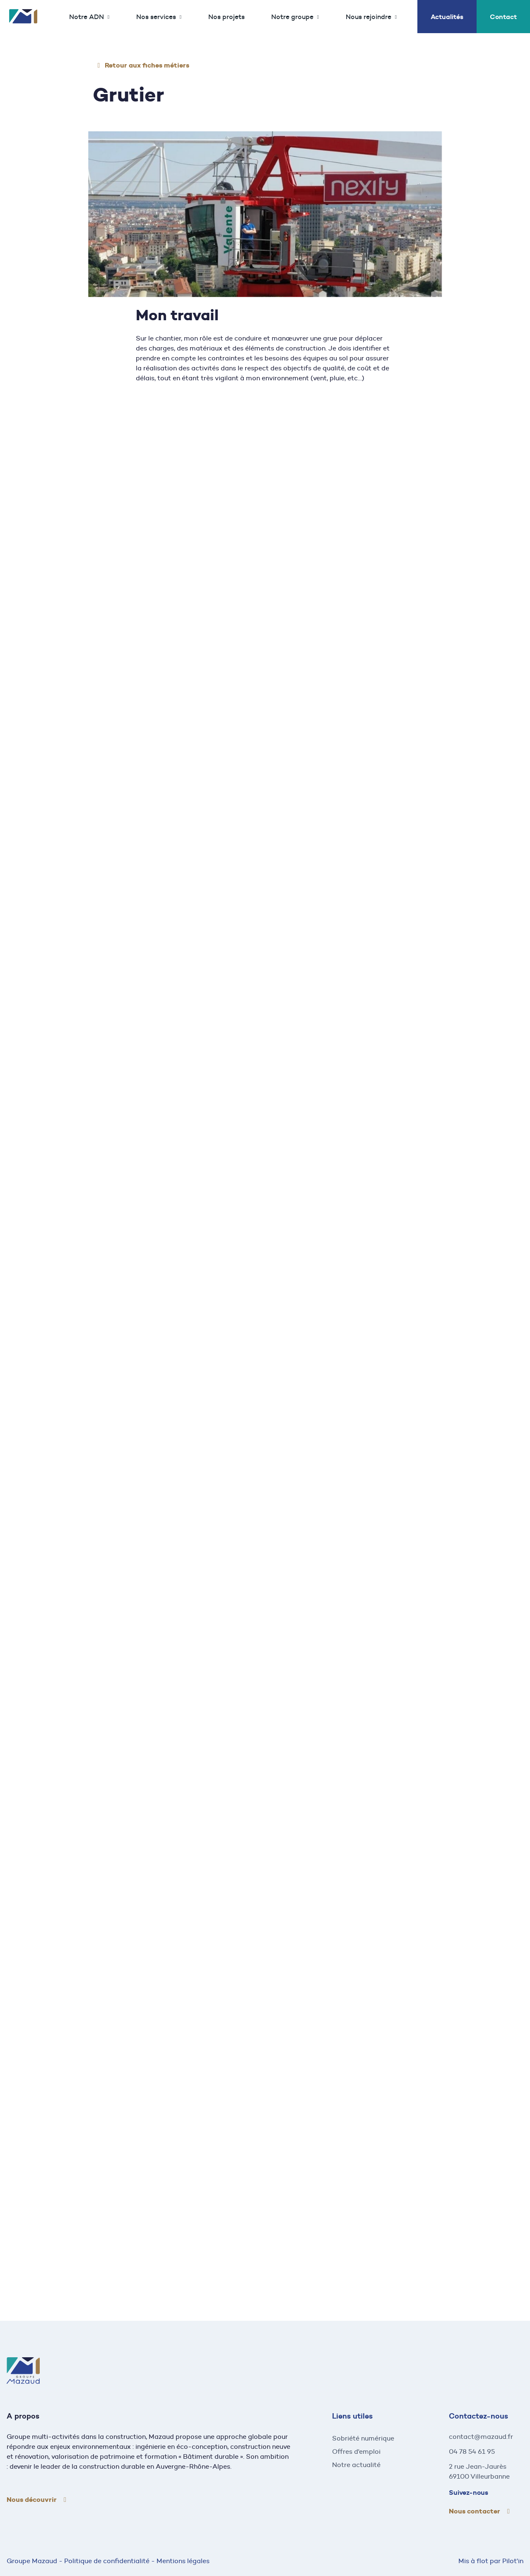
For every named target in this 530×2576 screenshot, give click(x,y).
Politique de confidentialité (106, 2561)
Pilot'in (512, 2561)
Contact (503, 16)
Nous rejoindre (368, 16)
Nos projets (226, 16)
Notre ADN (86, 16)
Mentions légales (183, 2561)
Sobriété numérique (363, 2438)
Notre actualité (356, 2465)
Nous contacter (474, 2511)
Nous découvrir (32, 2499)
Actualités (447, 16)
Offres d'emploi (356, 2451)
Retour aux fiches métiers (147, 65)
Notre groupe (292, 16)
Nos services (156, 16)
